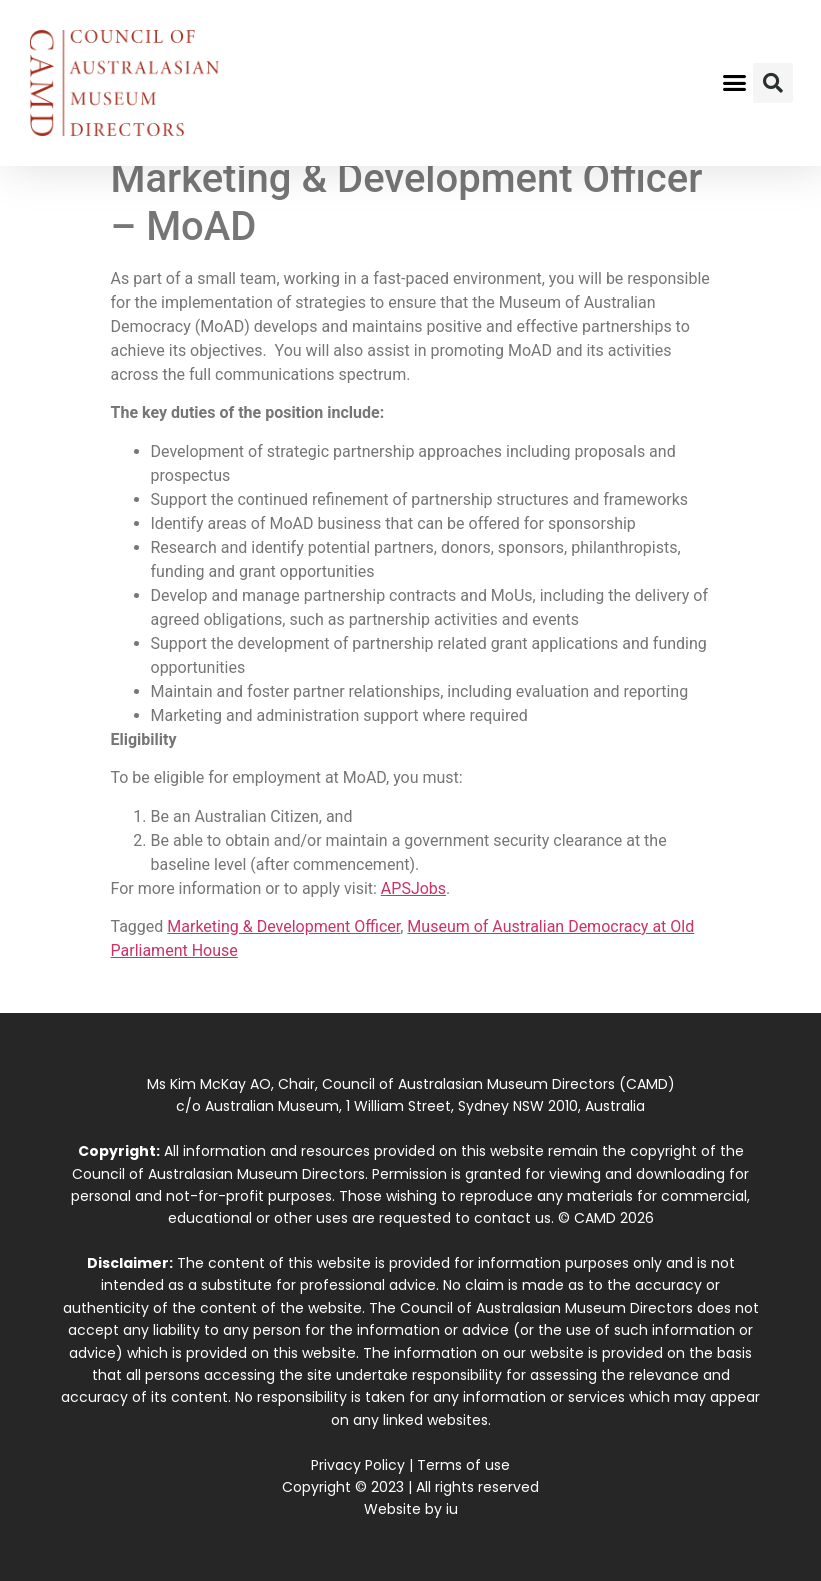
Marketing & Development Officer (283, 926)
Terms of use (463, 1465)
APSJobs (413, 888)
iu (452, 1509)
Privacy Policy (358, 1465)
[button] (734, 83)
